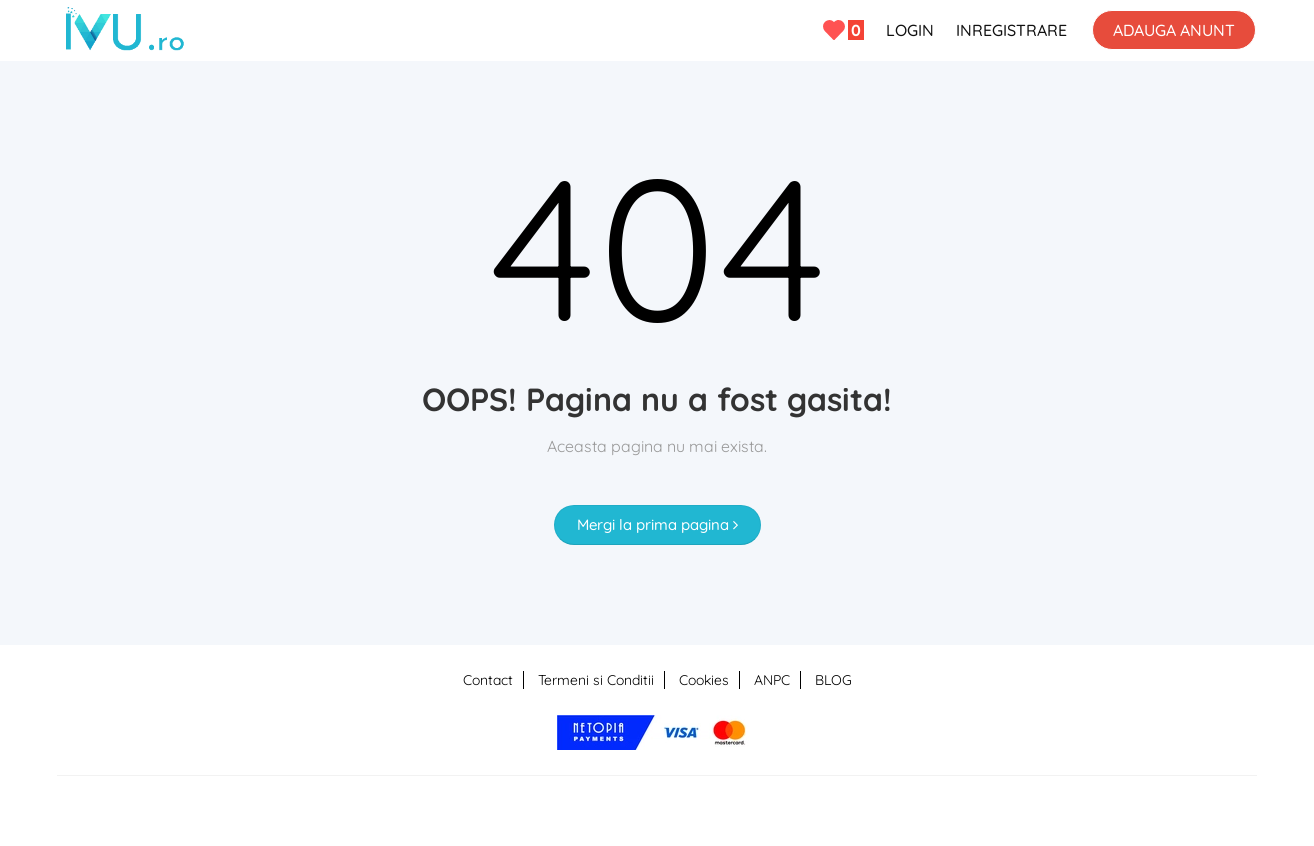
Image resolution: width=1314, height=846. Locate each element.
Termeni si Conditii (596, 680)
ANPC (772, 680)
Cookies (704, 680)
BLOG (833, 680)
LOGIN (910, 30)
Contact (488, 680)
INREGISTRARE (1011, 30)
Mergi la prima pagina (657, 524)
